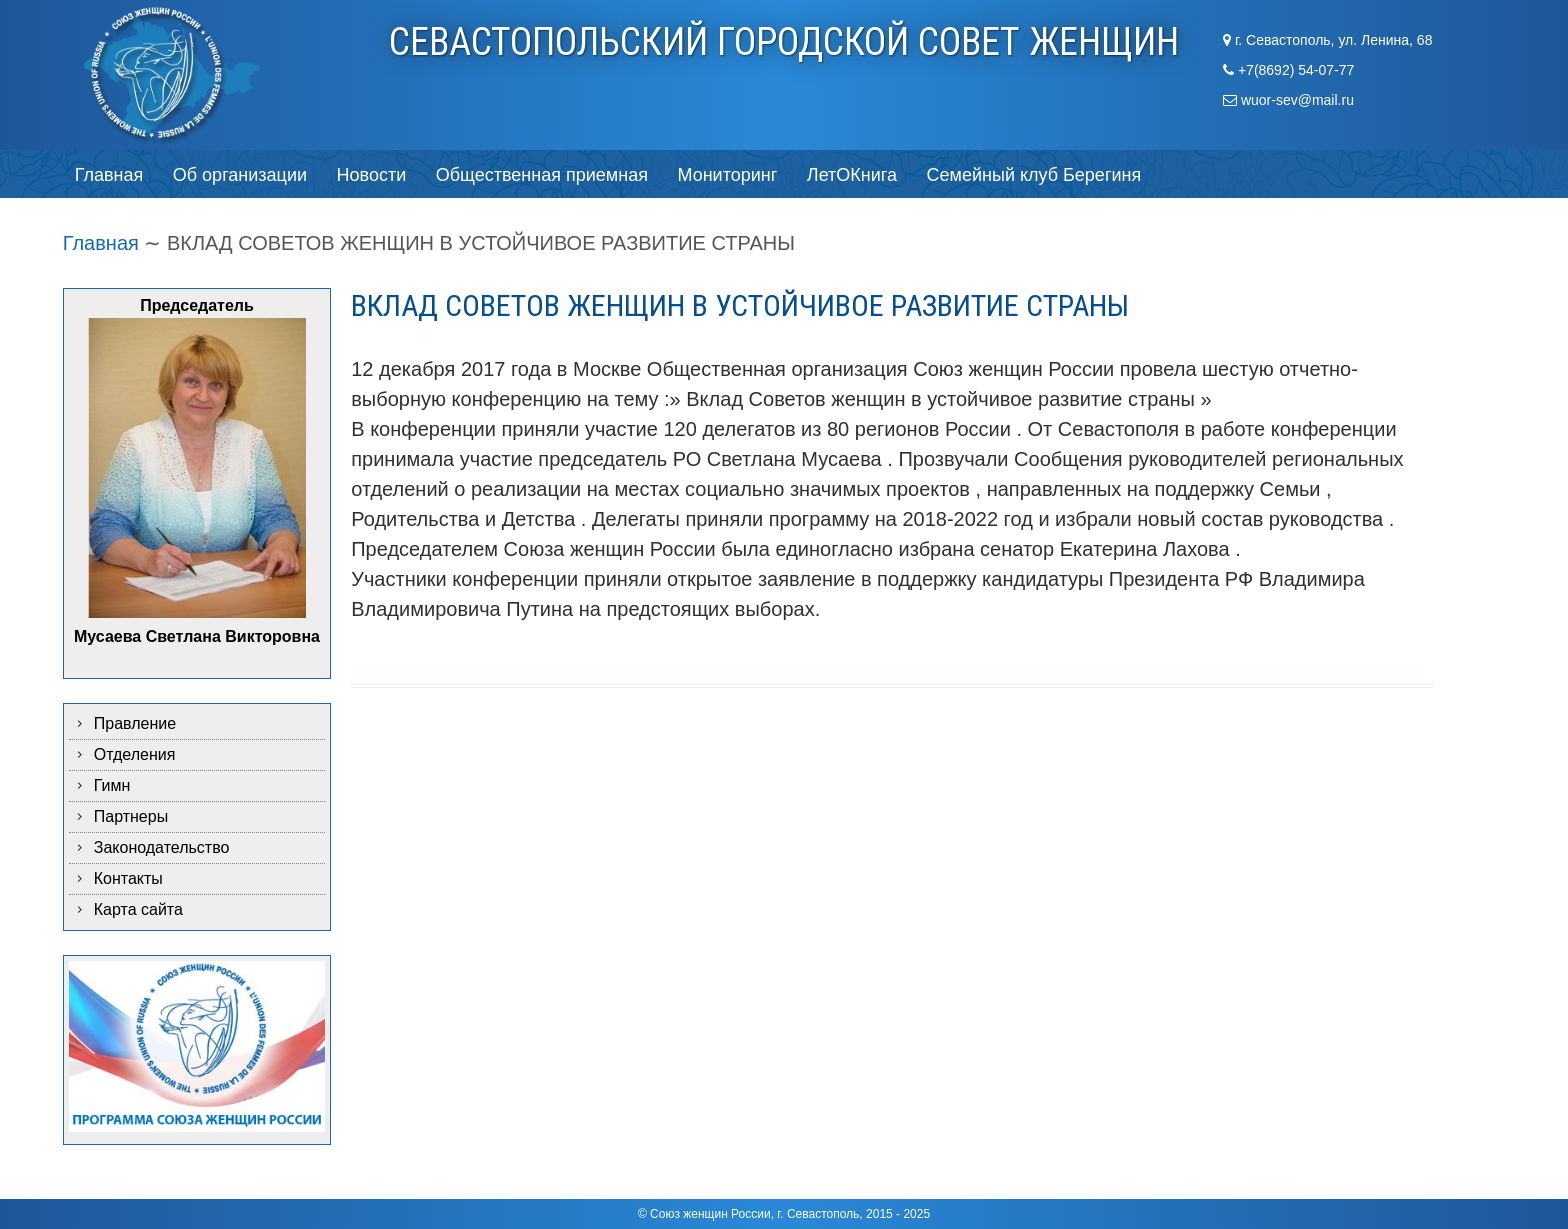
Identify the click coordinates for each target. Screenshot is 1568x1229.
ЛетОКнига (852, 175)
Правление (135, 723)
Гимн (112, 785)
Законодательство (162, 847)
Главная (109, 175)
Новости (372, 175)
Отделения (135, 754)
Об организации (240, 175)
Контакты (128, 878)
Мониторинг (727, 175)
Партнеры (131, 816)
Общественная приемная (542, 175)
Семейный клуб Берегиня (1034, 175)
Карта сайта (138, 909)
